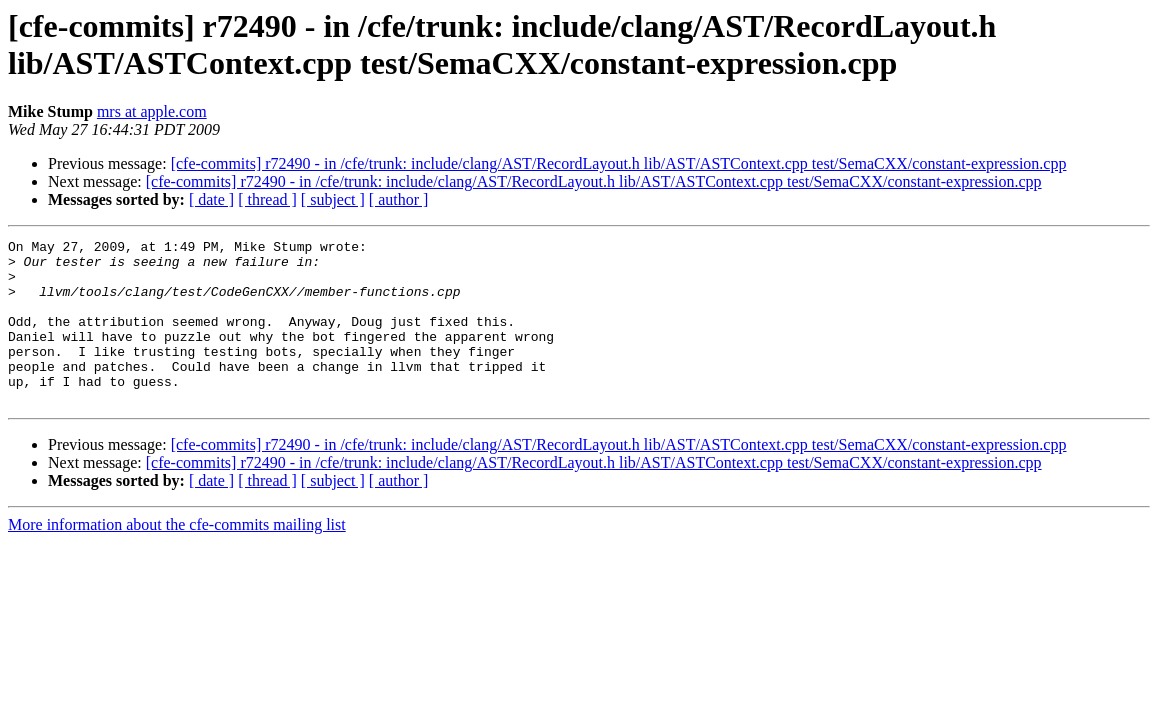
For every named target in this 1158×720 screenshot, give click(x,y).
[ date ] (211, 199)
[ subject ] (333, 199)
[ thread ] (267, 199)
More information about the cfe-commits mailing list (177, 557)
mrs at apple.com (152, 111)
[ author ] (399, 199)
